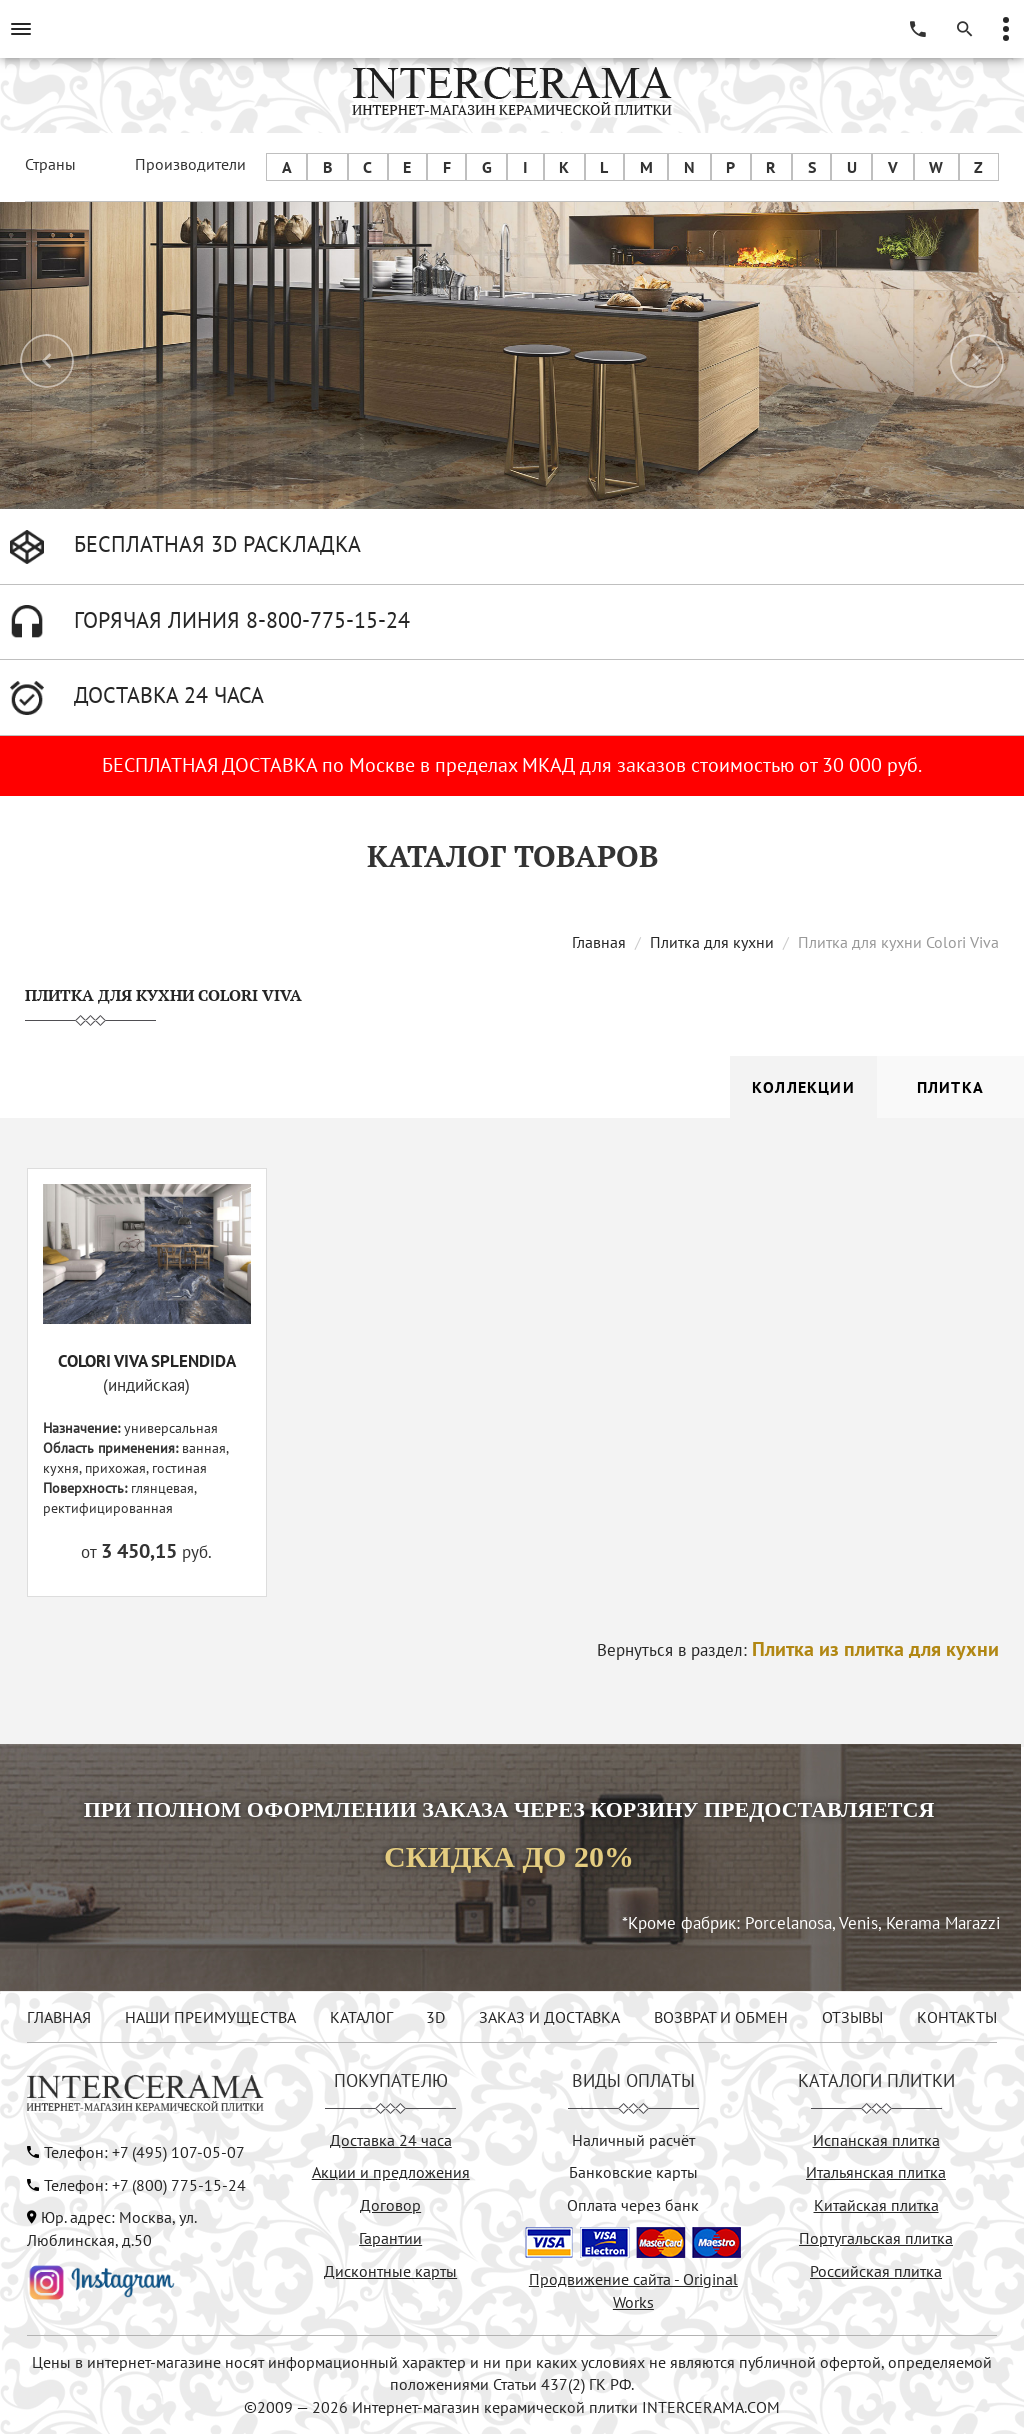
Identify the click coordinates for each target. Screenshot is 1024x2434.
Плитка (950, 1087)
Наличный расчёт (633, 2140)
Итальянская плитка (876, 2172)
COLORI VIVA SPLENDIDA (147, 1361)
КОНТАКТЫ (957, 2017)
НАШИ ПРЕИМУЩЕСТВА (210, 2017)
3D (435, 2017)
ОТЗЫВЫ (852, 2017)
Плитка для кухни (712, 942)
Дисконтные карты (390, 2271)
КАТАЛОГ (361, 2017)
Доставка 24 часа (391, 2140)
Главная (599, 942)
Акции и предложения (391, 2172)
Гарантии (390, 2238)
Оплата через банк (633, 2205)
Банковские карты (633, 2172)
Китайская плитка (876, 2205)
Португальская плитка (876, 2238)
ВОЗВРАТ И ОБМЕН (721, 2017)
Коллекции (803, 1087)
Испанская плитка (876, 2140)
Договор (390, 2205)
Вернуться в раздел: (798, 1650)
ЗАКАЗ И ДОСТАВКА (549, 2017)
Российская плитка (876, 2271)
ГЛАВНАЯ (59, 2017)
